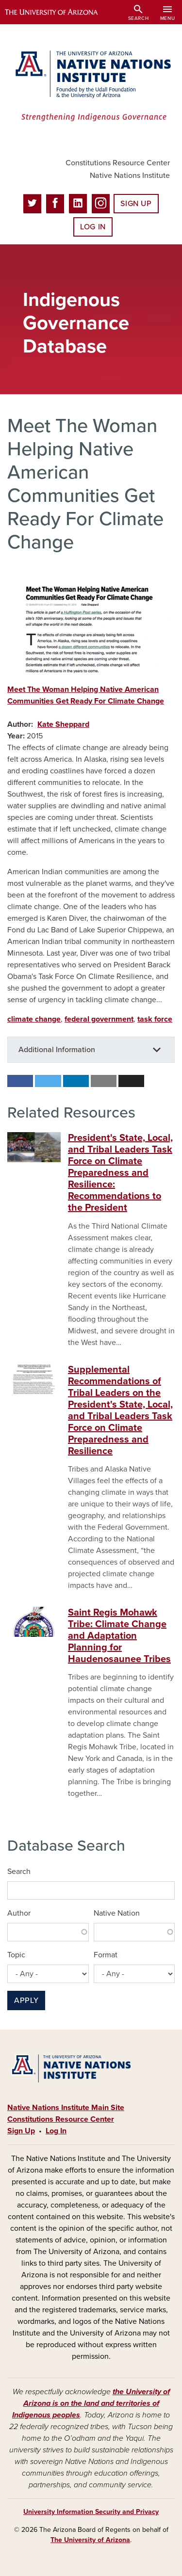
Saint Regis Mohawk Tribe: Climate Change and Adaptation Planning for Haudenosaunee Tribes (119, 1636)
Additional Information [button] (56, 1050)
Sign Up (135, 203)
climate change (34, 1019)
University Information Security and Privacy (91, 2512)
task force (154, 1019)
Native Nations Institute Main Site (65, 2107)
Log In (93, 227)
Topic (16, 1955)
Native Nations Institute (130, 175)
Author (19, 1913)
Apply (26, 2000)
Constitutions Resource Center (118, 163)
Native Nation (117, 1913)
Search (19, 1871)
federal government (99, 1019)
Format (105, 1955)
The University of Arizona (90, 2540)
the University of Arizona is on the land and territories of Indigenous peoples (91, 2403)
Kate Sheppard (63, 724)
